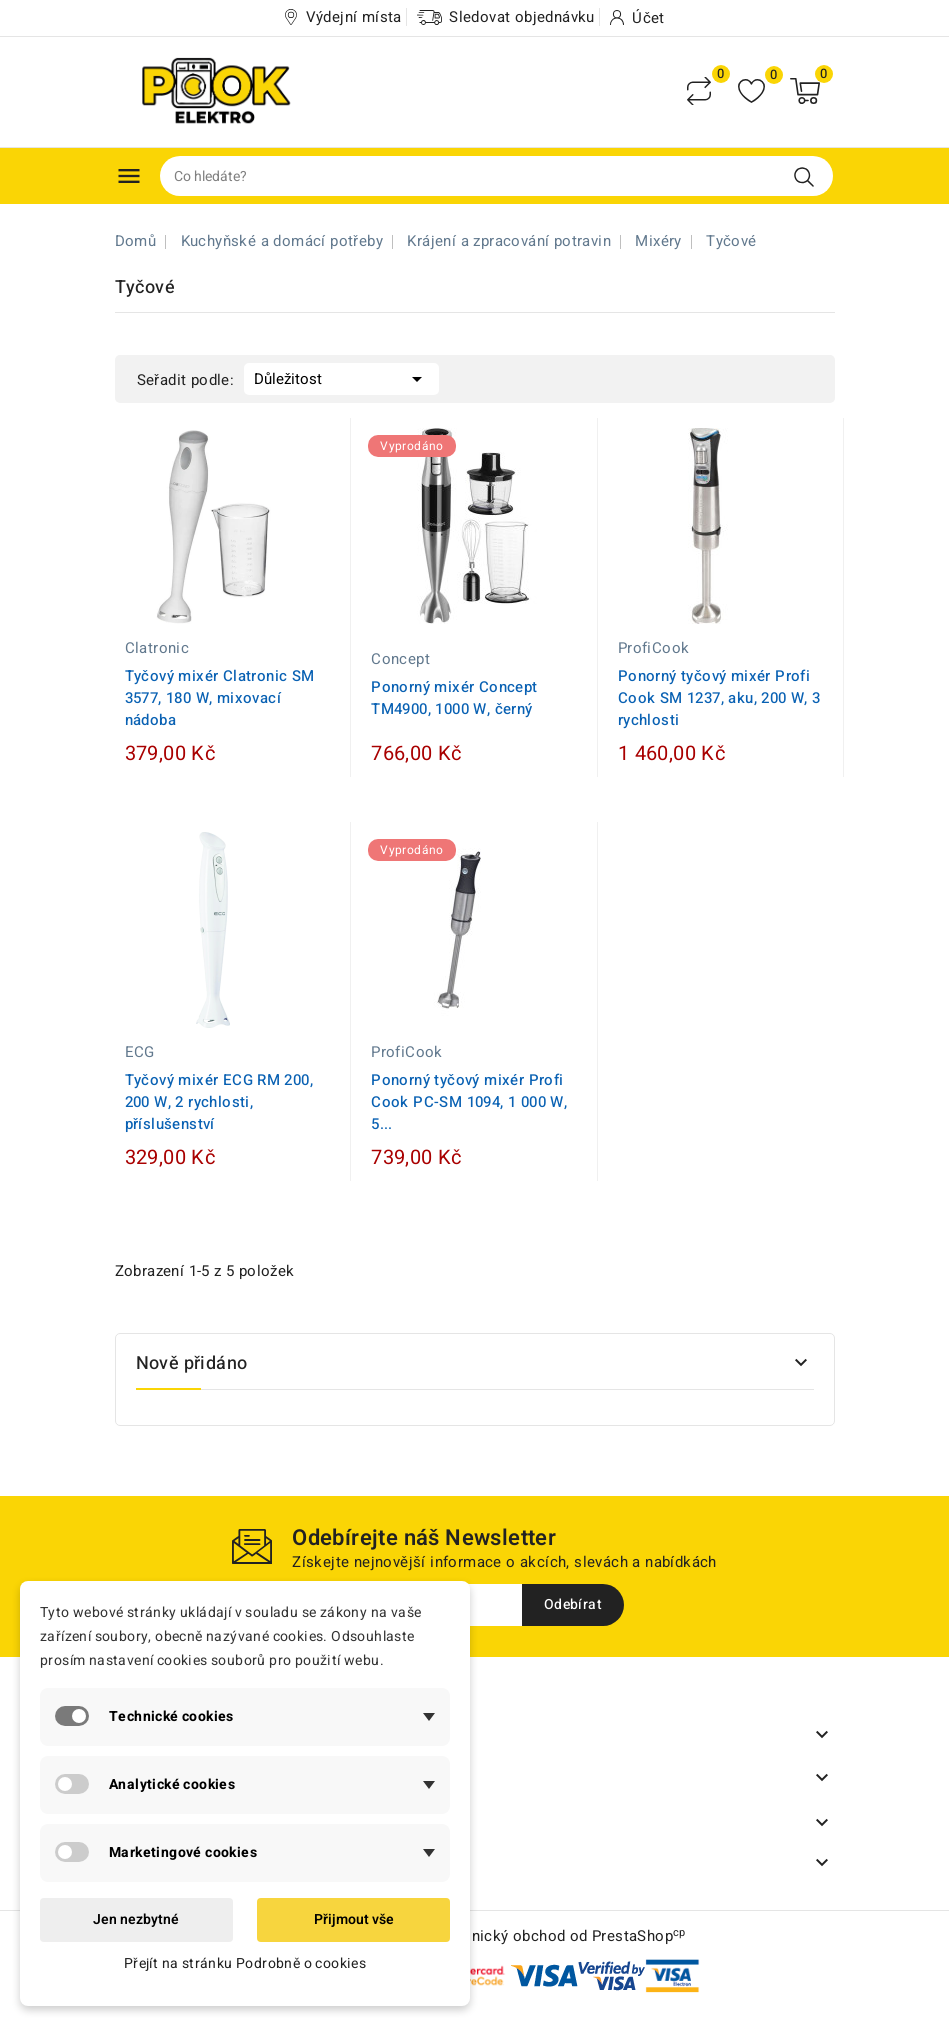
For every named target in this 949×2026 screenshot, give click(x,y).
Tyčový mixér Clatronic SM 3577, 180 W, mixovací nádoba (220, 698)
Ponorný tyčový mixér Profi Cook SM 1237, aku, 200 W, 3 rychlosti (719, 698)
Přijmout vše (354, 1919)
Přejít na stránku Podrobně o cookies (245, 1963)
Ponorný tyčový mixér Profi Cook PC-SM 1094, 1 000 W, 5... (469, 1102)
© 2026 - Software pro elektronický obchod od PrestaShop (474, 1936)
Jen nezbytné (136, 1919)
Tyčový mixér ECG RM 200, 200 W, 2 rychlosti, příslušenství (219, 1102)
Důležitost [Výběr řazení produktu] (341, 377)
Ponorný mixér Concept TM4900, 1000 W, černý (454, 698)
